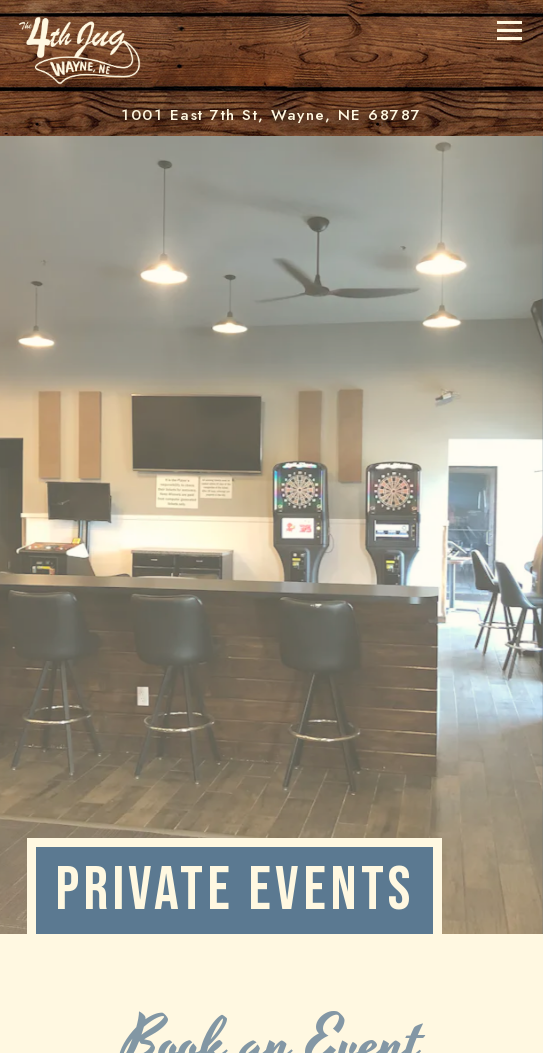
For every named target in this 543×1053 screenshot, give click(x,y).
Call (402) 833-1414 (272, 1026)
